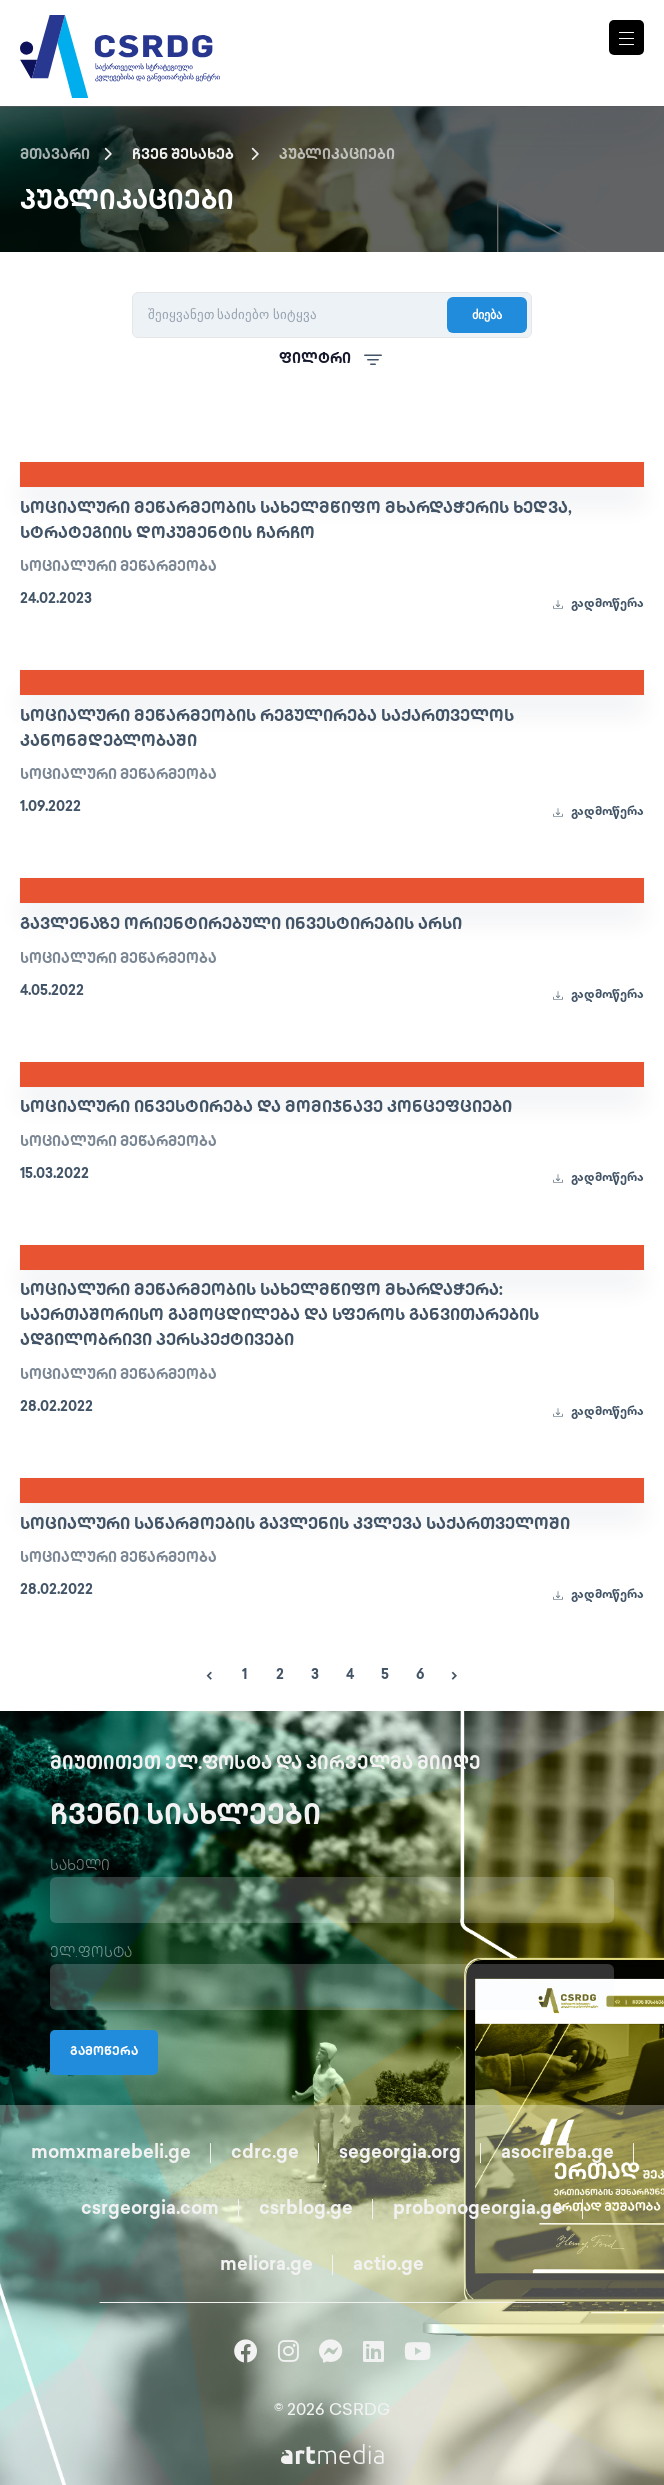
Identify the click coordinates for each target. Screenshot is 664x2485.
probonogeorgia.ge (478, 2209)
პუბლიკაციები (337, 155)
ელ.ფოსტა (91, 1953)
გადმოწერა (598, 604)
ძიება (487, 315)
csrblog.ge (306, 2209)
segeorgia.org (400, 2153)
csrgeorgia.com (150, 2209)
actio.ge (388, 2265)
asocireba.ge (557, 2153)
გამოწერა (104, 2052)
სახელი (80, 1866)
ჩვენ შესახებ (183, 155)
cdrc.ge (265, 2153)
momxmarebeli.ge (111, 2153)
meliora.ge (266, 2265)
